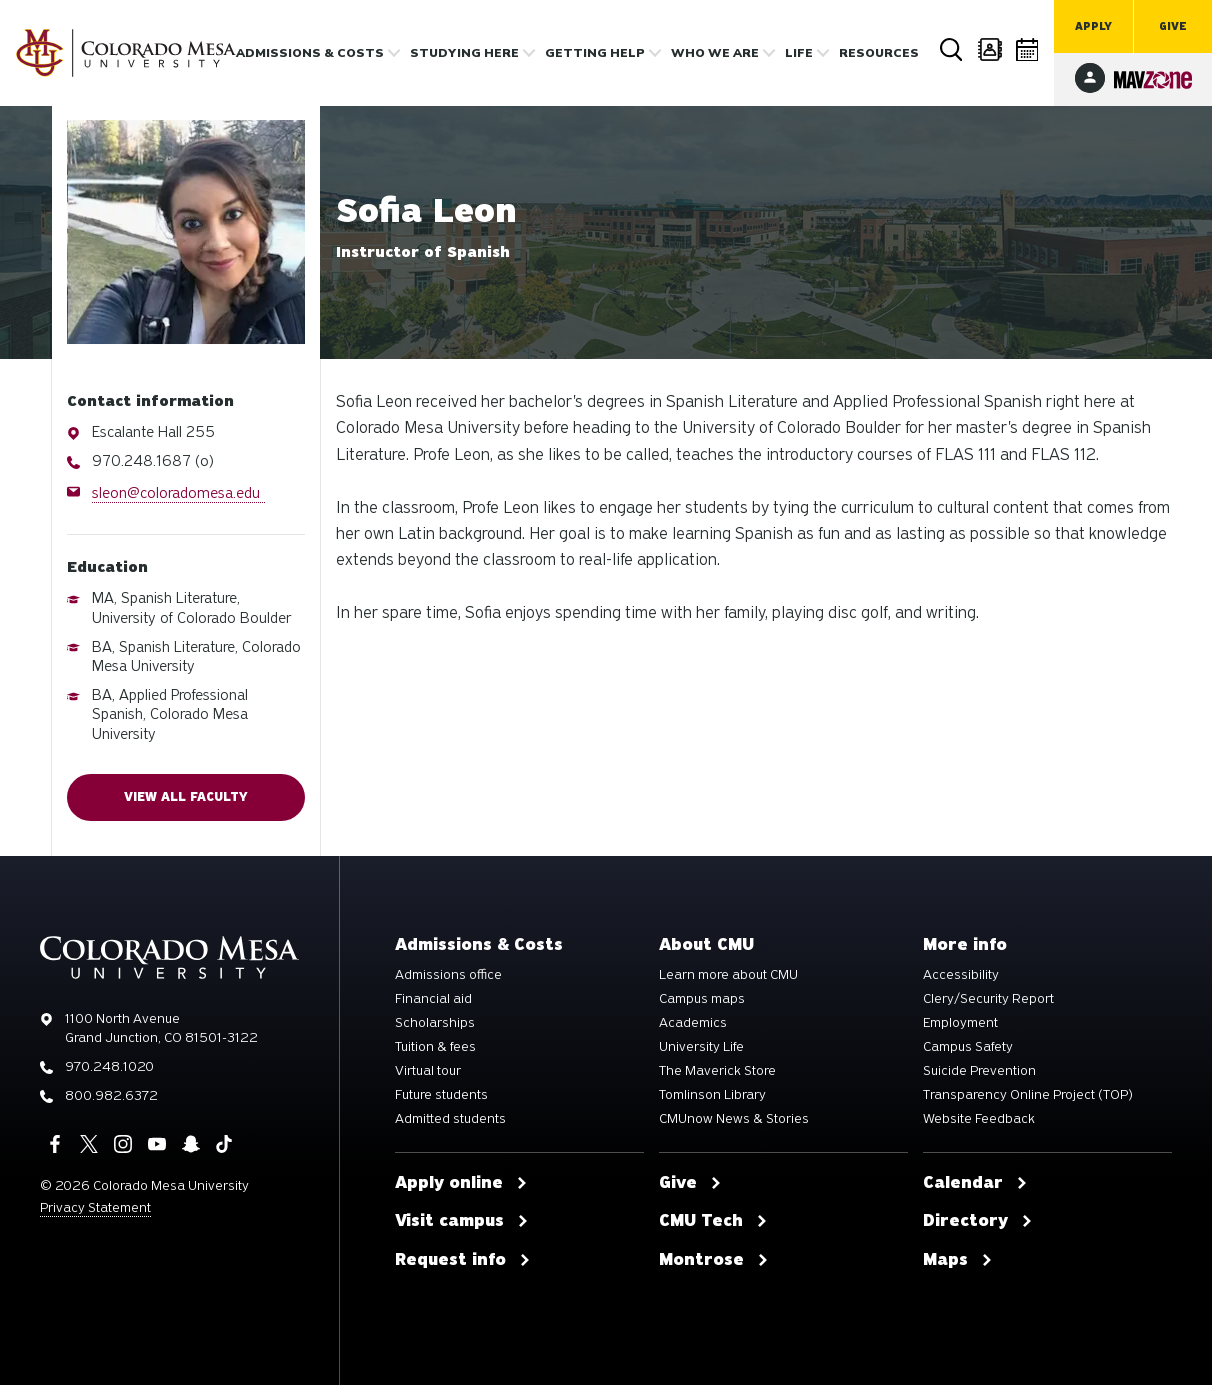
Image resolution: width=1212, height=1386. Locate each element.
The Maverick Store (717, 1072)
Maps (958, 1262)
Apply (1093, 26)
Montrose (714, 1262)
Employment (960, 1024)
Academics (693, 1024)
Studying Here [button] (464, 53)
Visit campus (462, 1223)
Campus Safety (968, 1048)
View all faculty (186, 798)
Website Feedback (979, 1120)
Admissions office (448, 976)
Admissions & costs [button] (310, 53)
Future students (441, 1096)
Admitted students (450, 1120)
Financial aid (433, 1000)
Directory (990, 49)
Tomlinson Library (712, 1096)
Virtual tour (428, 1072)
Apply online (461, 1184)
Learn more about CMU (728, 976)
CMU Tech (713, 1223)
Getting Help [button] (595, 53)
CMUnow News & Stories (734, 1120)
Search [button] (952, 50)
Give (1173, 26)
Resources (879, 53)
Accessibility (961, 976)
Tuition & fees (435, 1048)
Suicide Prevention (979, 1072)
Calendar (1028, 49)
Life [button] (799, 53)
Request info (463, 1262)
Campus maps (702, 1000)
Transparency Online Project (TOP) (1028, 1096)
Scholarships (435, 1024)
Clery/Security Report (988, 1000)
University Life (701, 1048)
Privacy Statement (95, 1208)
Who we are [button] (715, 53)
